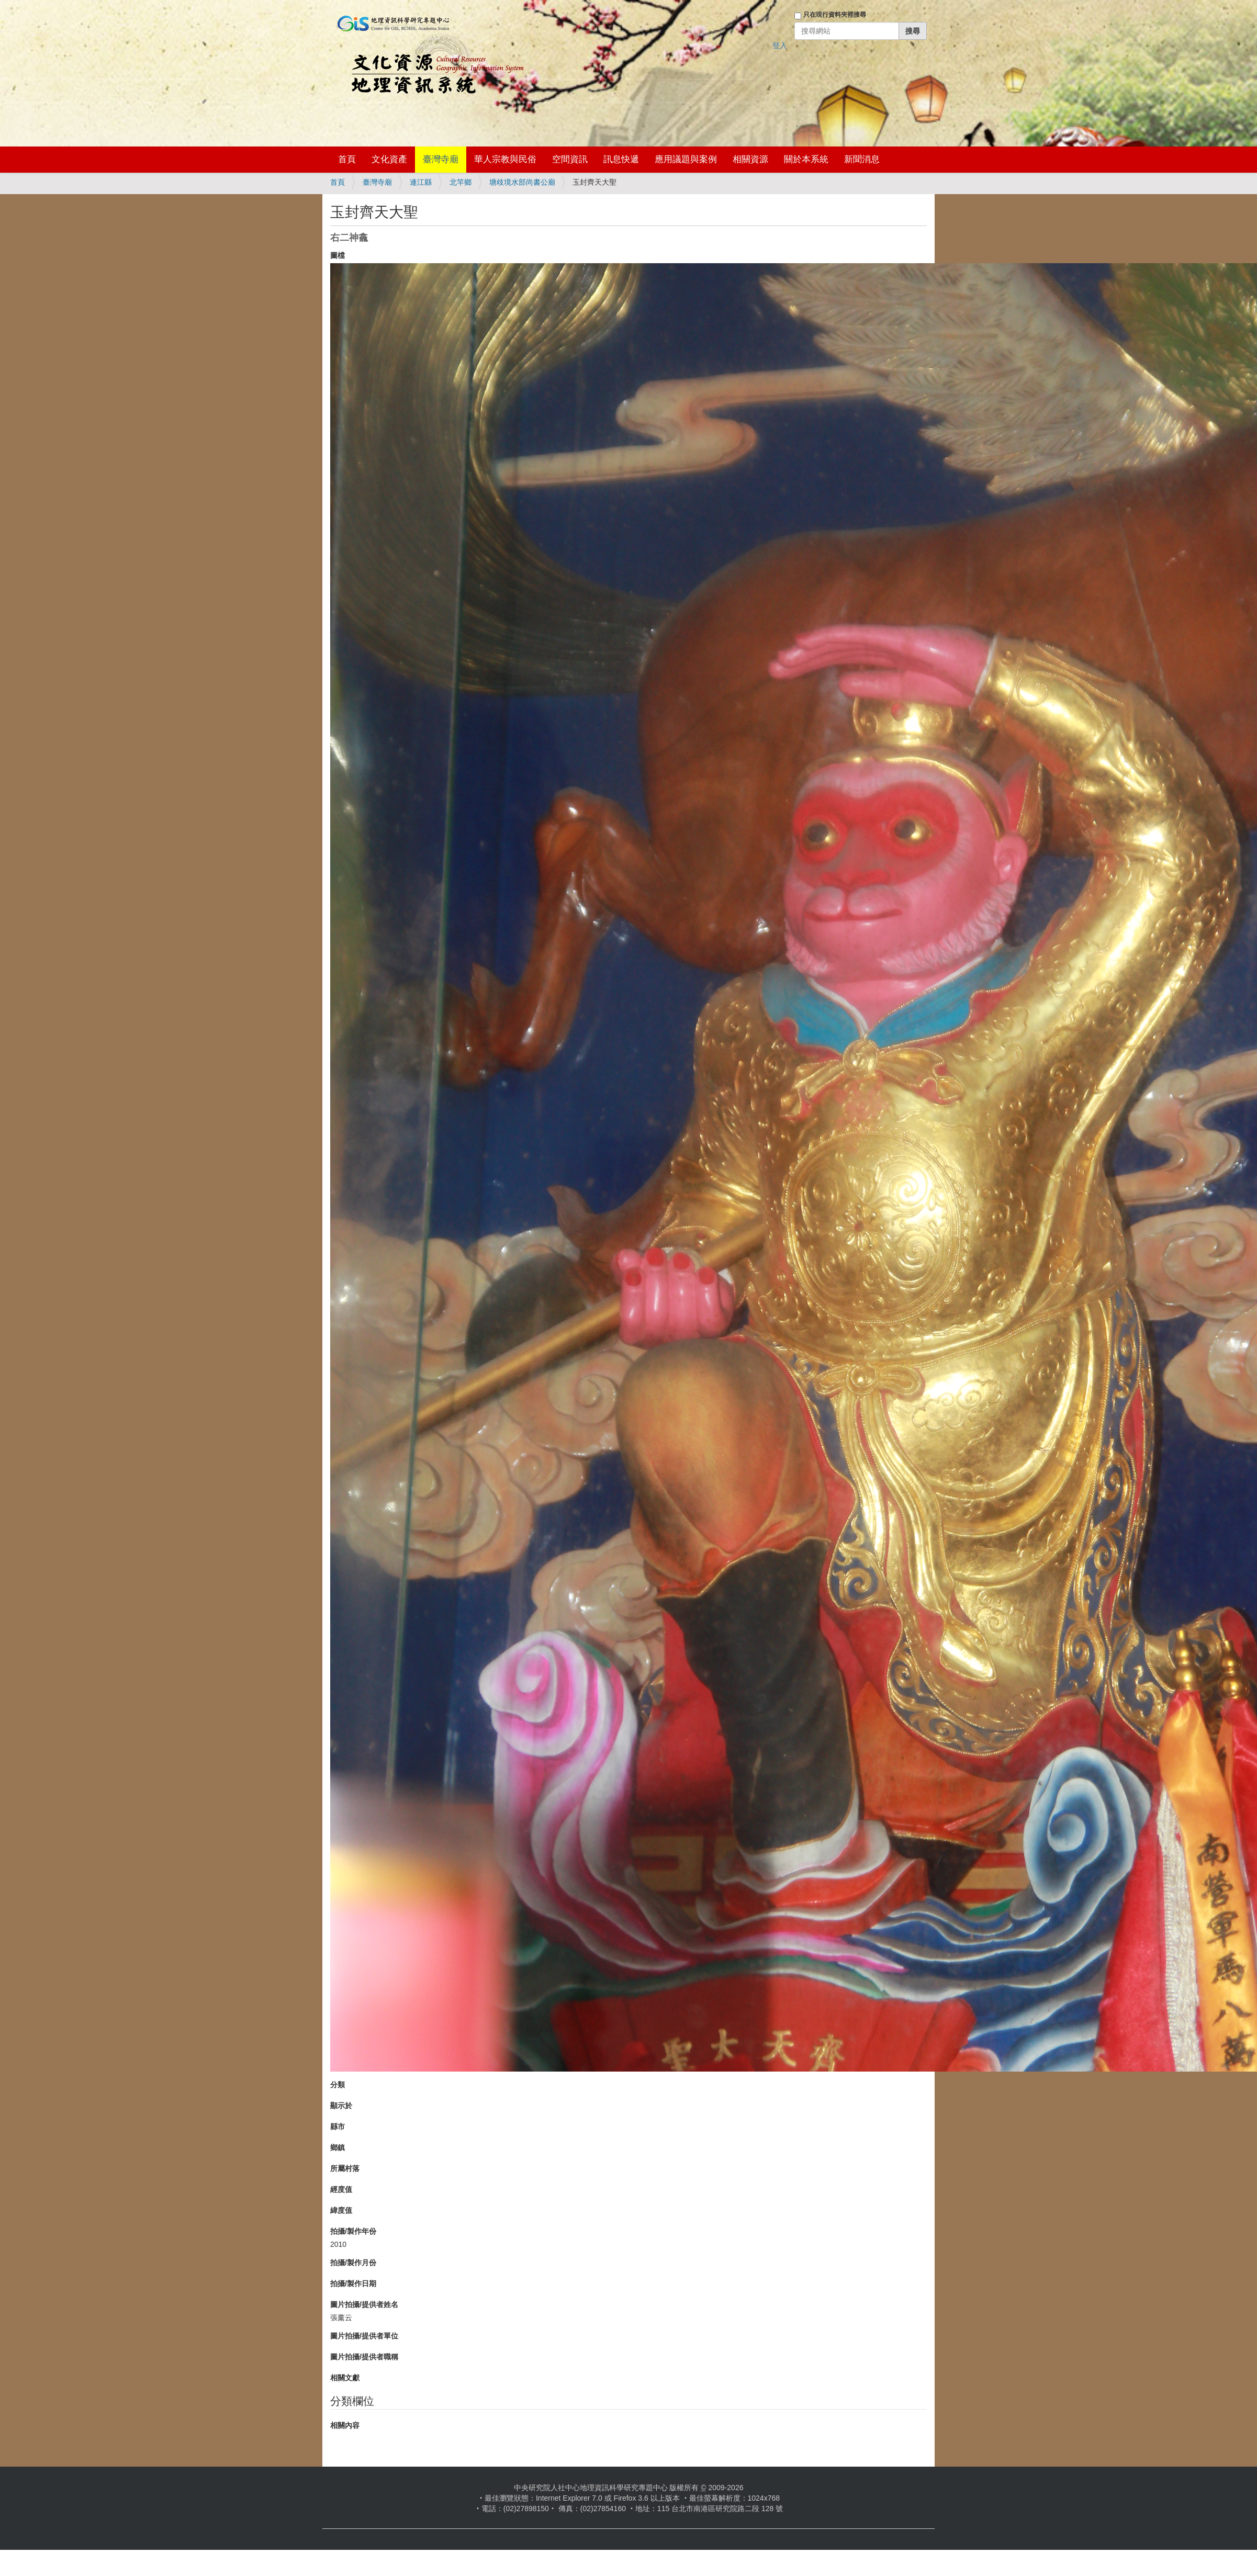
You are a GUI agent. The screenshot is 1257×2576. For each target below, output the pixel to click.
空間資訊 (570, 159)
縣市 (337, 2126)
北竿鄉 (461, 182)
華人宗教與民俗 (505, 159)
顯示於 (341, 2105)
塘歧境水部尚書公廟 (522, 182)
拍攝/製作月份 (353, 2262)
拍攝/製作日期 (353, 2283)
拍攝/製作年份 (353, 2231)
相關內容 (345, 2425)
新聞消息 (862, 159)
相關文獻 (345, 2377)
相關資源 (750, 159)
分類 (337, 2084)
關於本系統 (806, 159)
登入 (779, 45)
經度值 (341, 2189)
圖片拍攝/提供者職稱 (364, 2357)
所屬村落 (345, 2168)
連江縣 (421, 182)
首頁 (347, 159)
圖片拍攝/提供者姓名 (364, 2304)
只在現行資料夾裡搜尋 (834, 14)
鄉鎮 (337, 2147)
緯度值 (341, 2210)
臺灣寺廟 (440, 159)
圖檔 (337, 255)
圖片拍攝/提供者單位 (364, 2336)
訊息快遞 (621, 159)
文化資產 (389, 159)
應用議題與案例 (686, 159)
